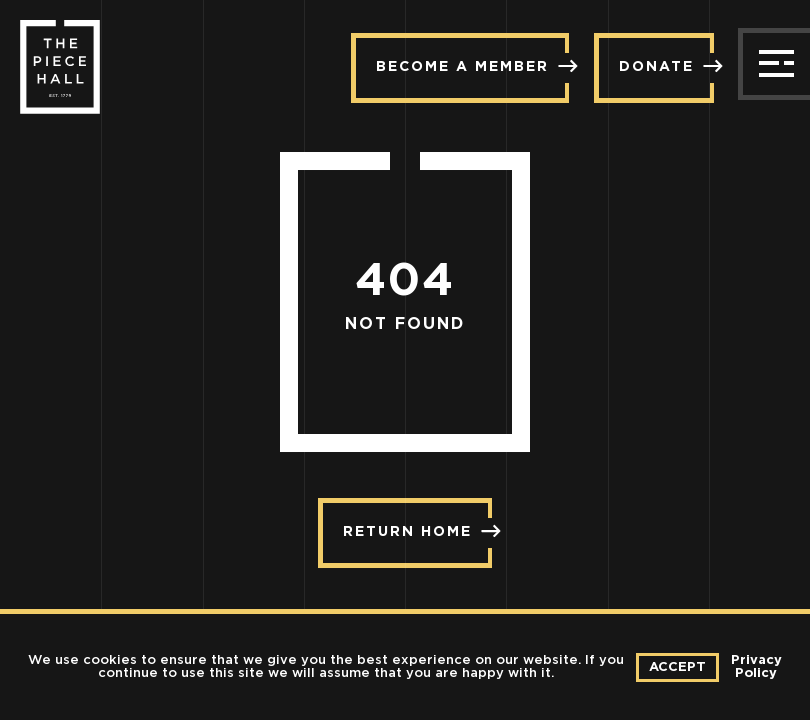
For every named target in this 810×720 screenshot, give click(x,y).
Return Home (417, 531)
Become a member (472, 66)
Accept (677, 667)
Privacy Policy (756, 667)
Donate (666, 66)
